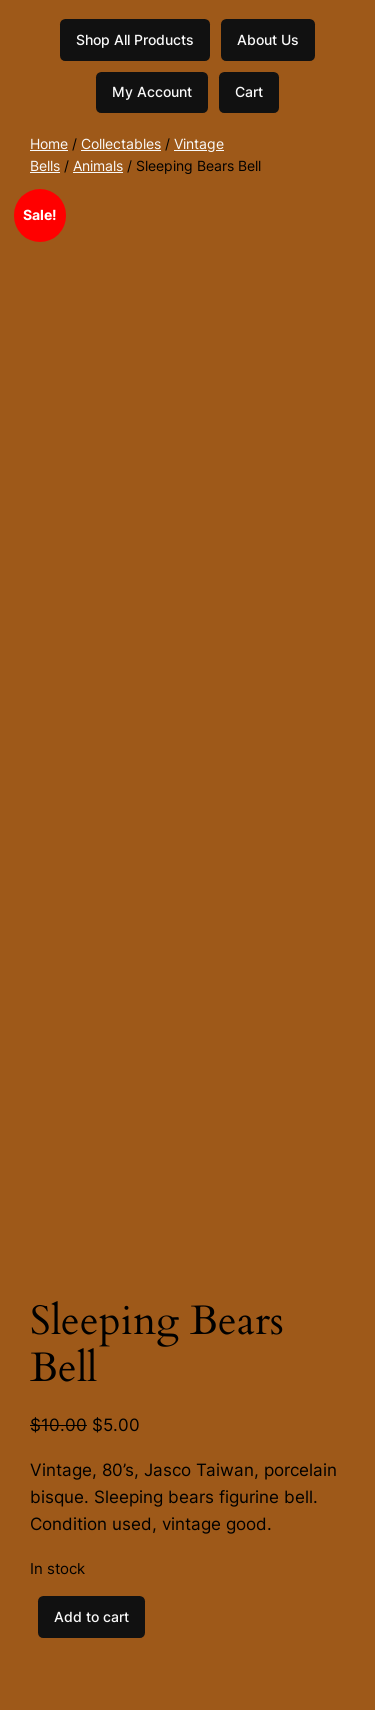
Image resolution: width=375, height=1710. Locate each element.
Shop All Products (135, 39)
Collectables (121, 143)
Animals (98, 165)
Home (49, 143)
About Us (268, 39)
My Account (152, 91)
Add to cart (91, 1616)
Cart (249, 91)
